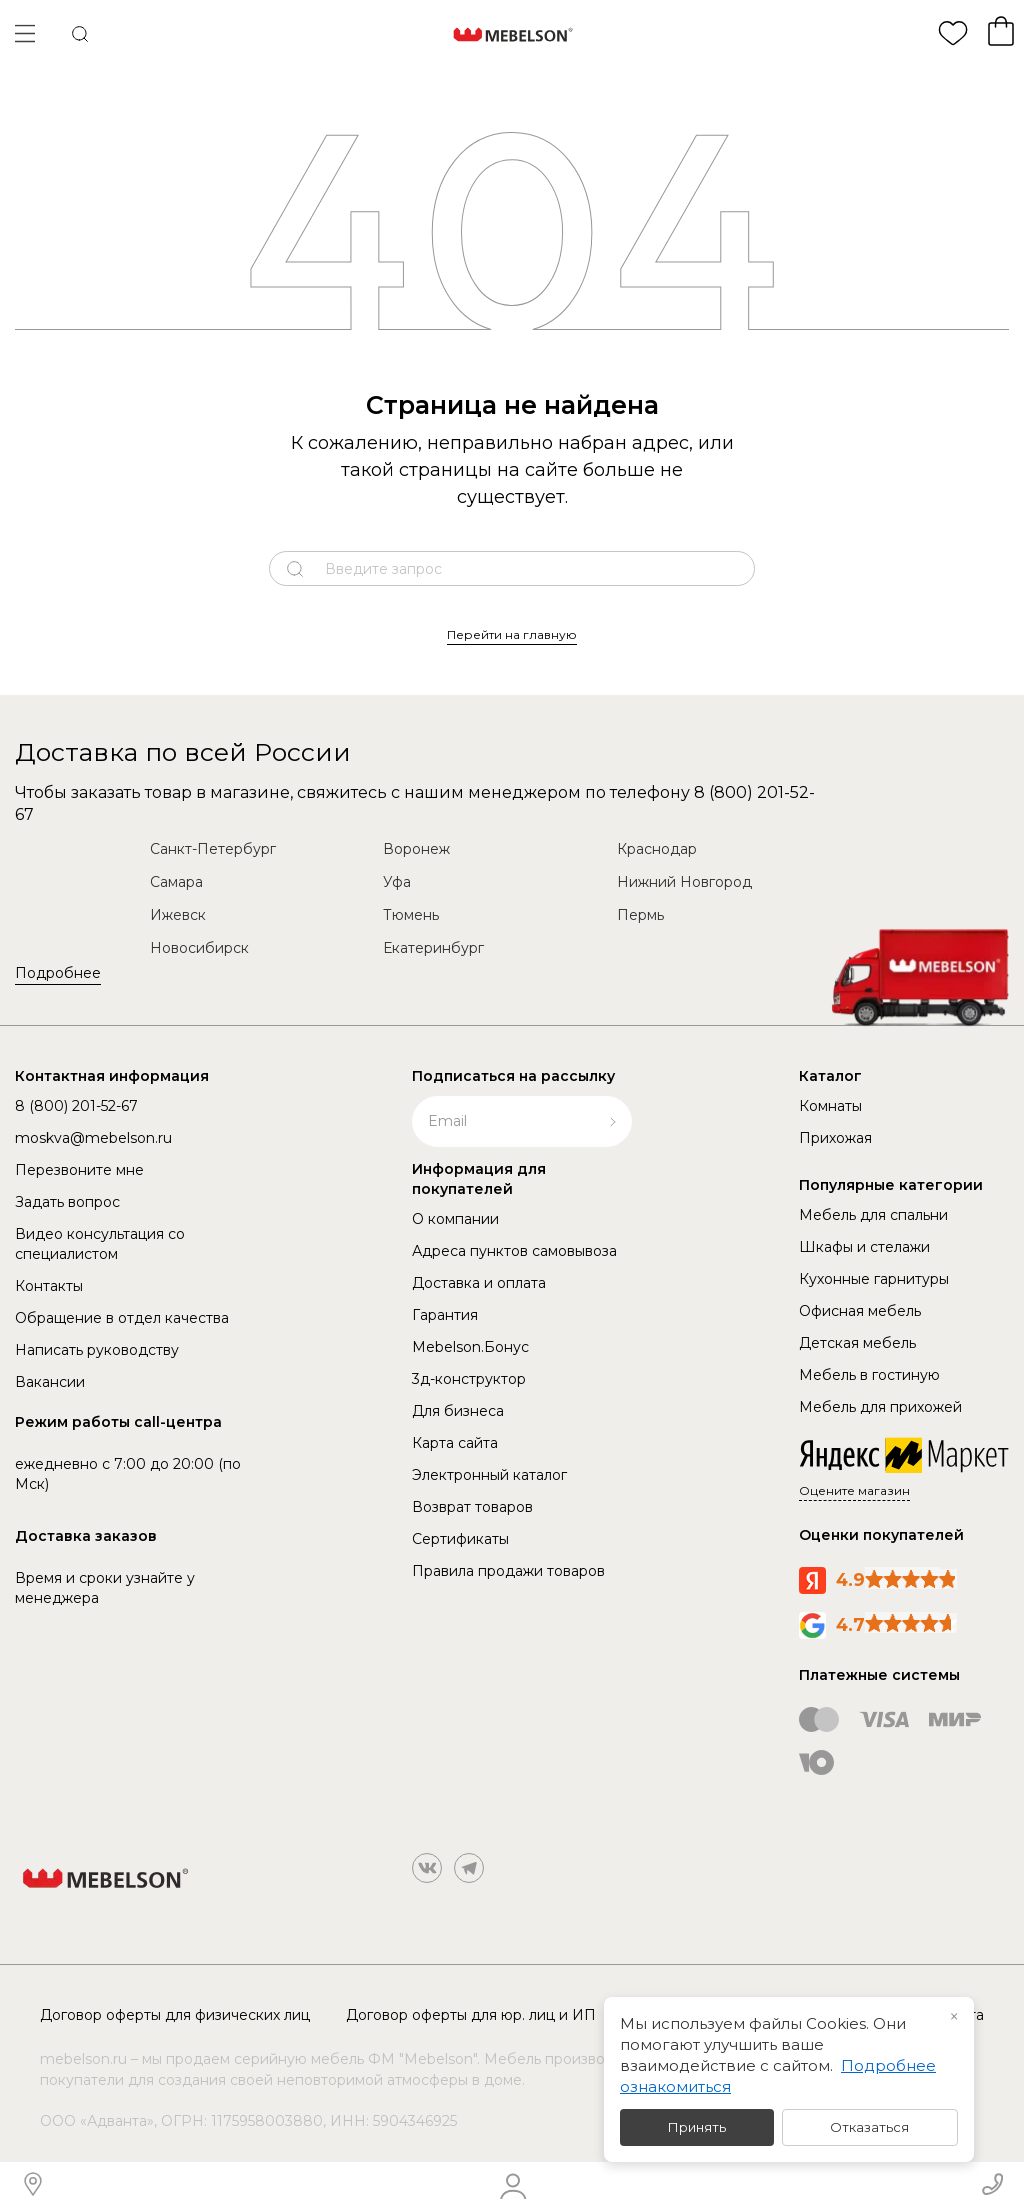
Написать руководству (97, 1350)
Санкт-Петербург (213, 849)
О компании (455, 1219)
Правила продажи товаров (508, 1571)
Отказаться (869, 2127)
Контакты (49, 1286)
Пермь (640, 915)
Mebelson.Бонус (470, 1347)
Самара (176, 882)
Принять (697, 2127)
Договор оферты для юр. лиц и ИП (471, 2015)
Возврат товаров (472, 1507)
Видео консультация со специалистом (100, 1244)
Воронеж (416, 849)
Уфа (397, 882)
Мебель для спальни (873, 1215)
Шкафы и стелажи (864, 1247)
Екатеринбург (433, 948)
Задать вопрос (67, 1202)
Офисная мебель (860, 1311)
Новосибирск (199, 948)
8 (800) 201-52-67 (76, 1106)
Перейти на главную (512, 634)
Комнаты (830, 1106)
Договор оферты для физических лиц (175, 2015)
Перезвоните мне (79, 1170)
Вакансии (50, 1382)
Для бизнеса (458, 1411)
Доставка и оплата (479, 1283)
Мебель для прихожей (880, 1407)
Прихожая (835, 1138)
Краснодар (657, 849)
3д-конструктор (469, 1379)
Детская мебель (857, 1343)
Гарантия (445, 1315)
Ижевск (178, 915)
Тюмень (411, 915)
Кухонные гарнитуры (874, 1279)
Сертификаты (460, 1539)
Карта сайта (455, 1443)
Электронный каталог (489, 1475)
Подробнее (58, 973)
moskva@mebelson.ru (93, 1138)
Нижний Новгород (684, 882)
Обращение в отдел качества (122, 1318)
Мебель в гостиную (869, 1375)
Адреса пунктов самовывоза (514, 1251)
